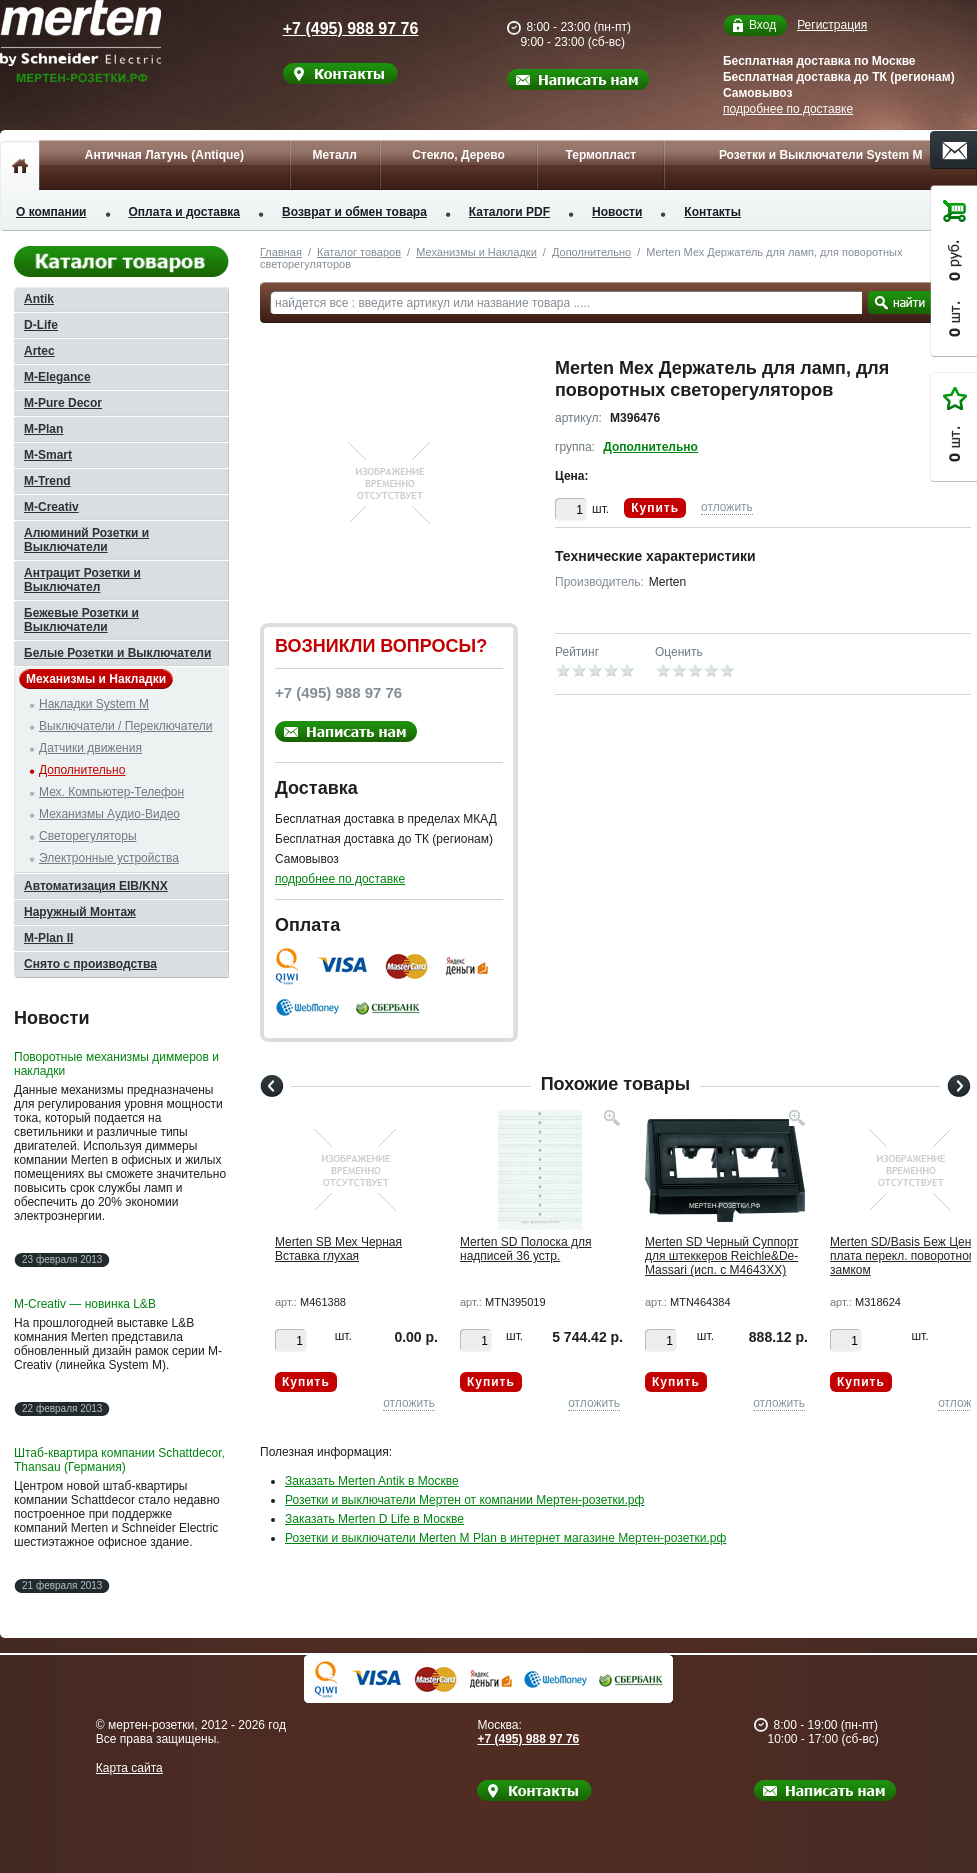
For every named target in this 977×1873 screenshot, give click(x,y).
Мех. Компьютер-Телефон (111, 792)
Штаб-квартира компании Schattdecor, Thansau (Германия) (119, 1460)
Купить (655, 508)
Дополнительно (591, 252)
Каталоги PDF (509, 212)
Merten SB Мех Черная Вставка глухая (338, 1249)
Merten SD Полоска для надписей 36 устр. (526, 1249)
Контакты (712, 212)
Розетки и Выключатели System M (821, 155)
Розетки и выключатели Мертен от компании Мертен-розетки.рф (464, 1500)
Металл (335, 155)
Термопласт (600, 155)
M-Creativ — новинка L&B (85, 1304)
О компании (51, 212)
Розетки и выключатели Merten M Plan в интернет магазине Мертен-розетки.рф (505, 1538)
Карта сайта (129, 1768)
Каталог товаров (359, 252)
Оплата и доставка (185, 212)
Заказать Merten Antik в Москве (372, 1481)
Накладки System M (94, 704)
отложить (727, 507)
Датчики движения (90, 748)
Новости (617, 212)
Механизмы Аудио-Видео (109, 814)
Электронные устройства (109, 858)
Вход (762, 25)
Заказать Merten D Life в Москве (374, 1519)
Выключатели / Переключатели (126, 726)
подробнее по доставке (788, 109)
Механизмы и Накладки (476, 252)
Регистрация (832, 25)
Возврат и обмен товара (354, 212)
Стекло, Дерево (458, 155)
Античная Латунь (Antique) (164, 155)
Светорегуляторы (88, 836)
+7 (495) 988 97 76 (336, 28)
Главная (281, 252)
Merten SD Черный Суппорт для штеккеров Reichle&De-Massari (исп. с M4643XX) (722, 1256)
